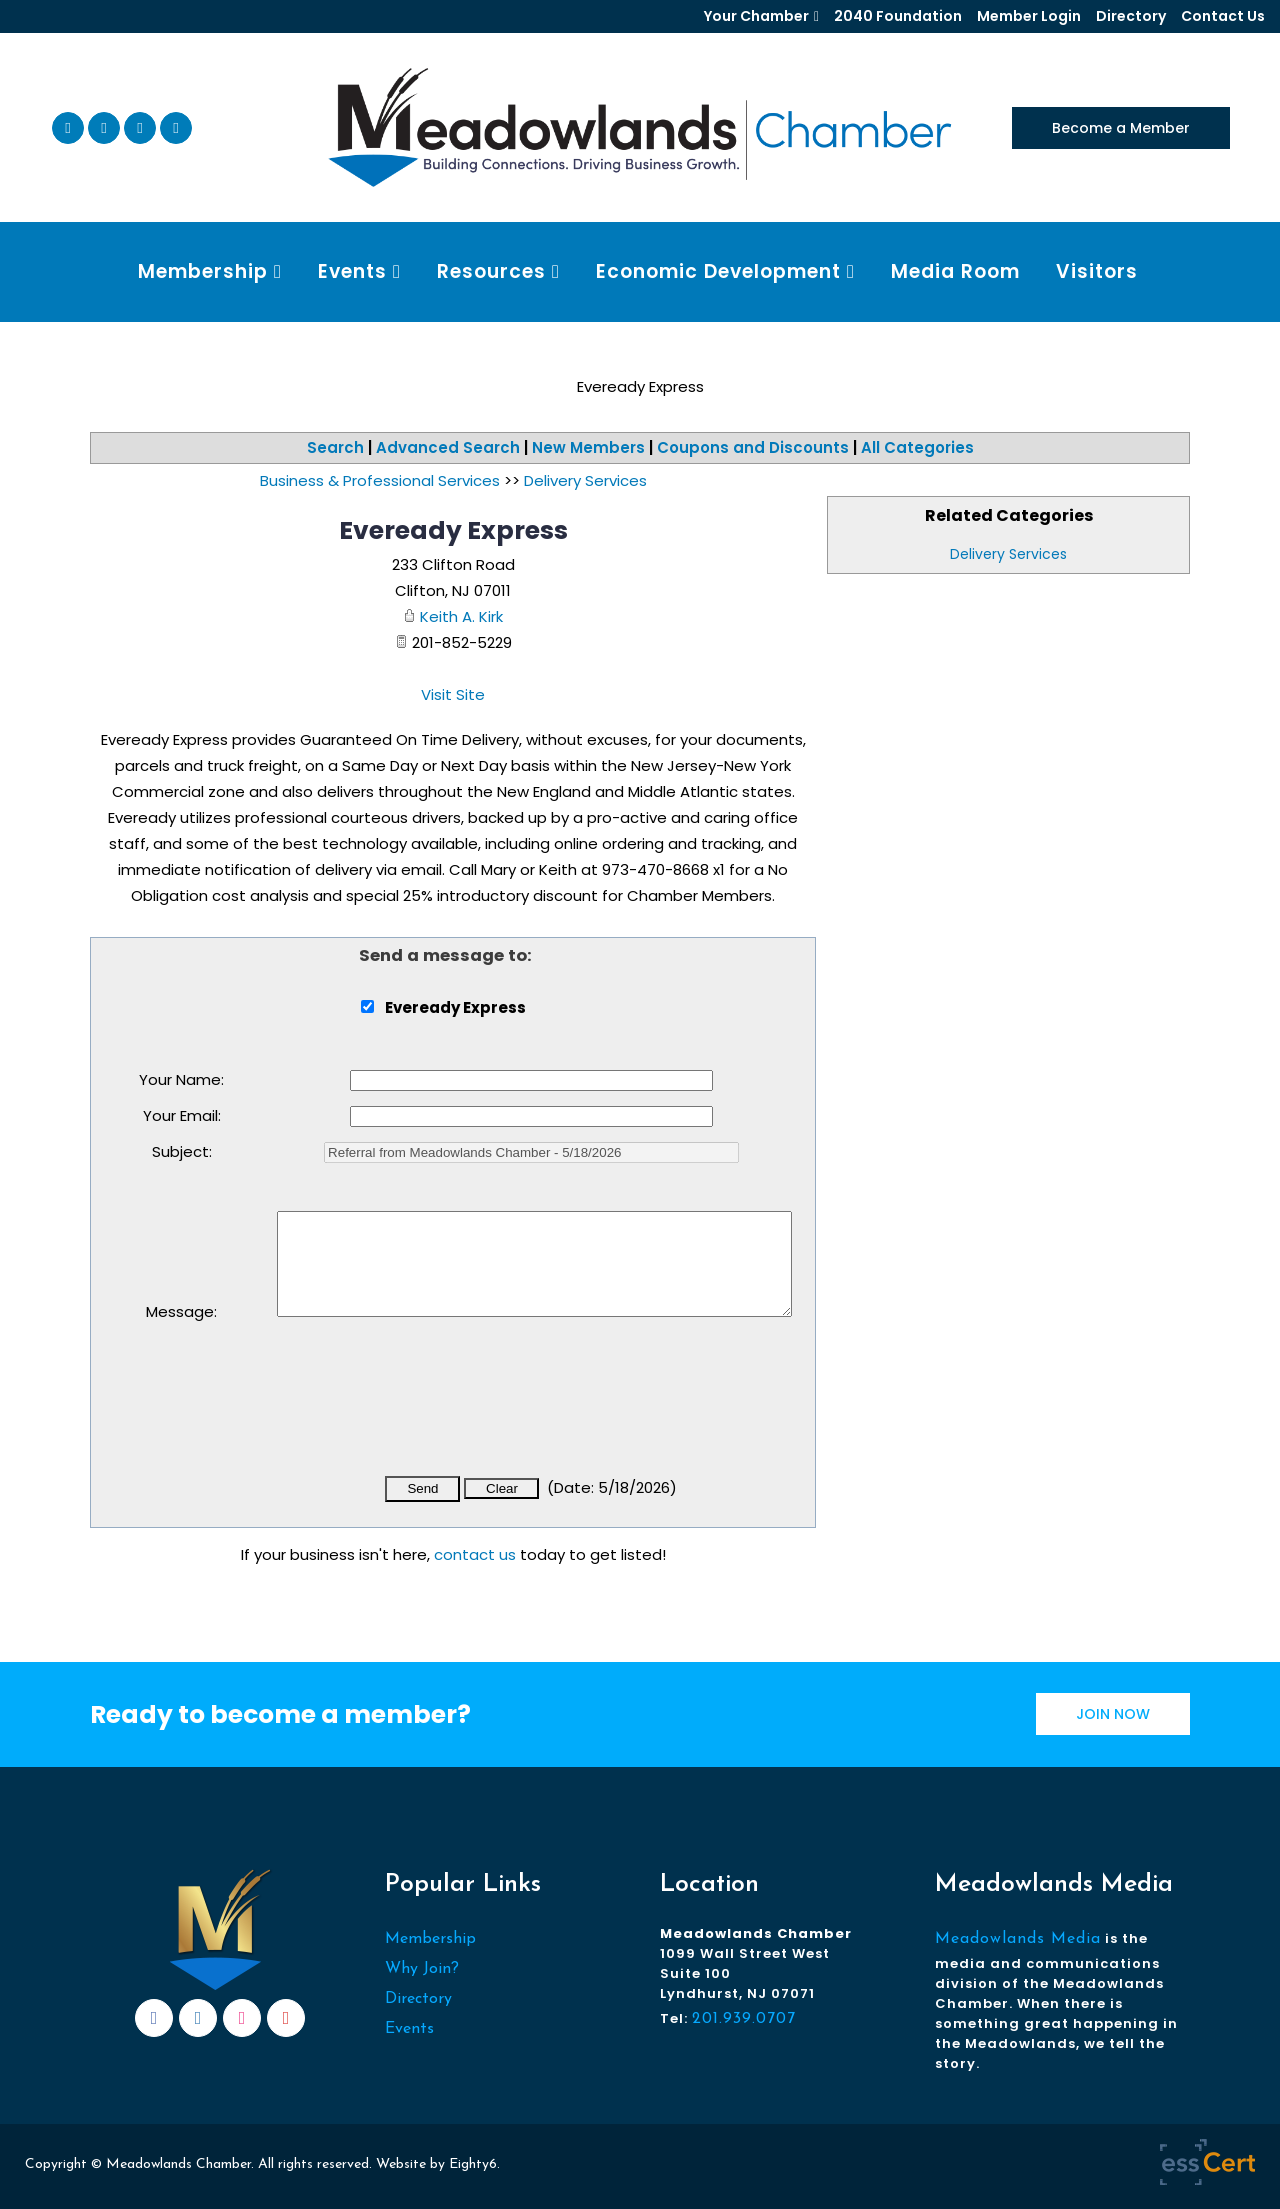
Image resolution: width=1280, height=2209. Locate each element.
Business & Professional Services (380, 480)
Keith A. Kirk (461, 616)
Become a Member (1121, 128)
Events (409, 2029)
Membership (430, 1939)
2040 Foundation (898, 16)
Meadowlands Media (1018, 1939)
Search (335, 447)
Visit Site (453, 694)
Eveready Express (453, 530)
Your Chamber (756, 16)
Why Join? (422, 1969)
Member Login (1029, 16)
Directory (1131, 16)
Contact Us (1223, 16)
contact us (475, 1554)
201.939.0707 (744, 2019)
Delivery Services (1008, 554)
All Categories (917, 447)
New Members (588, 447)
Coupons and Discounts (753, 447)
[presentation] (429, 1410)
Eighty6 (473, 2164)
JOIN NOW (1113, 1714)
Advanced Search (448, 447)
